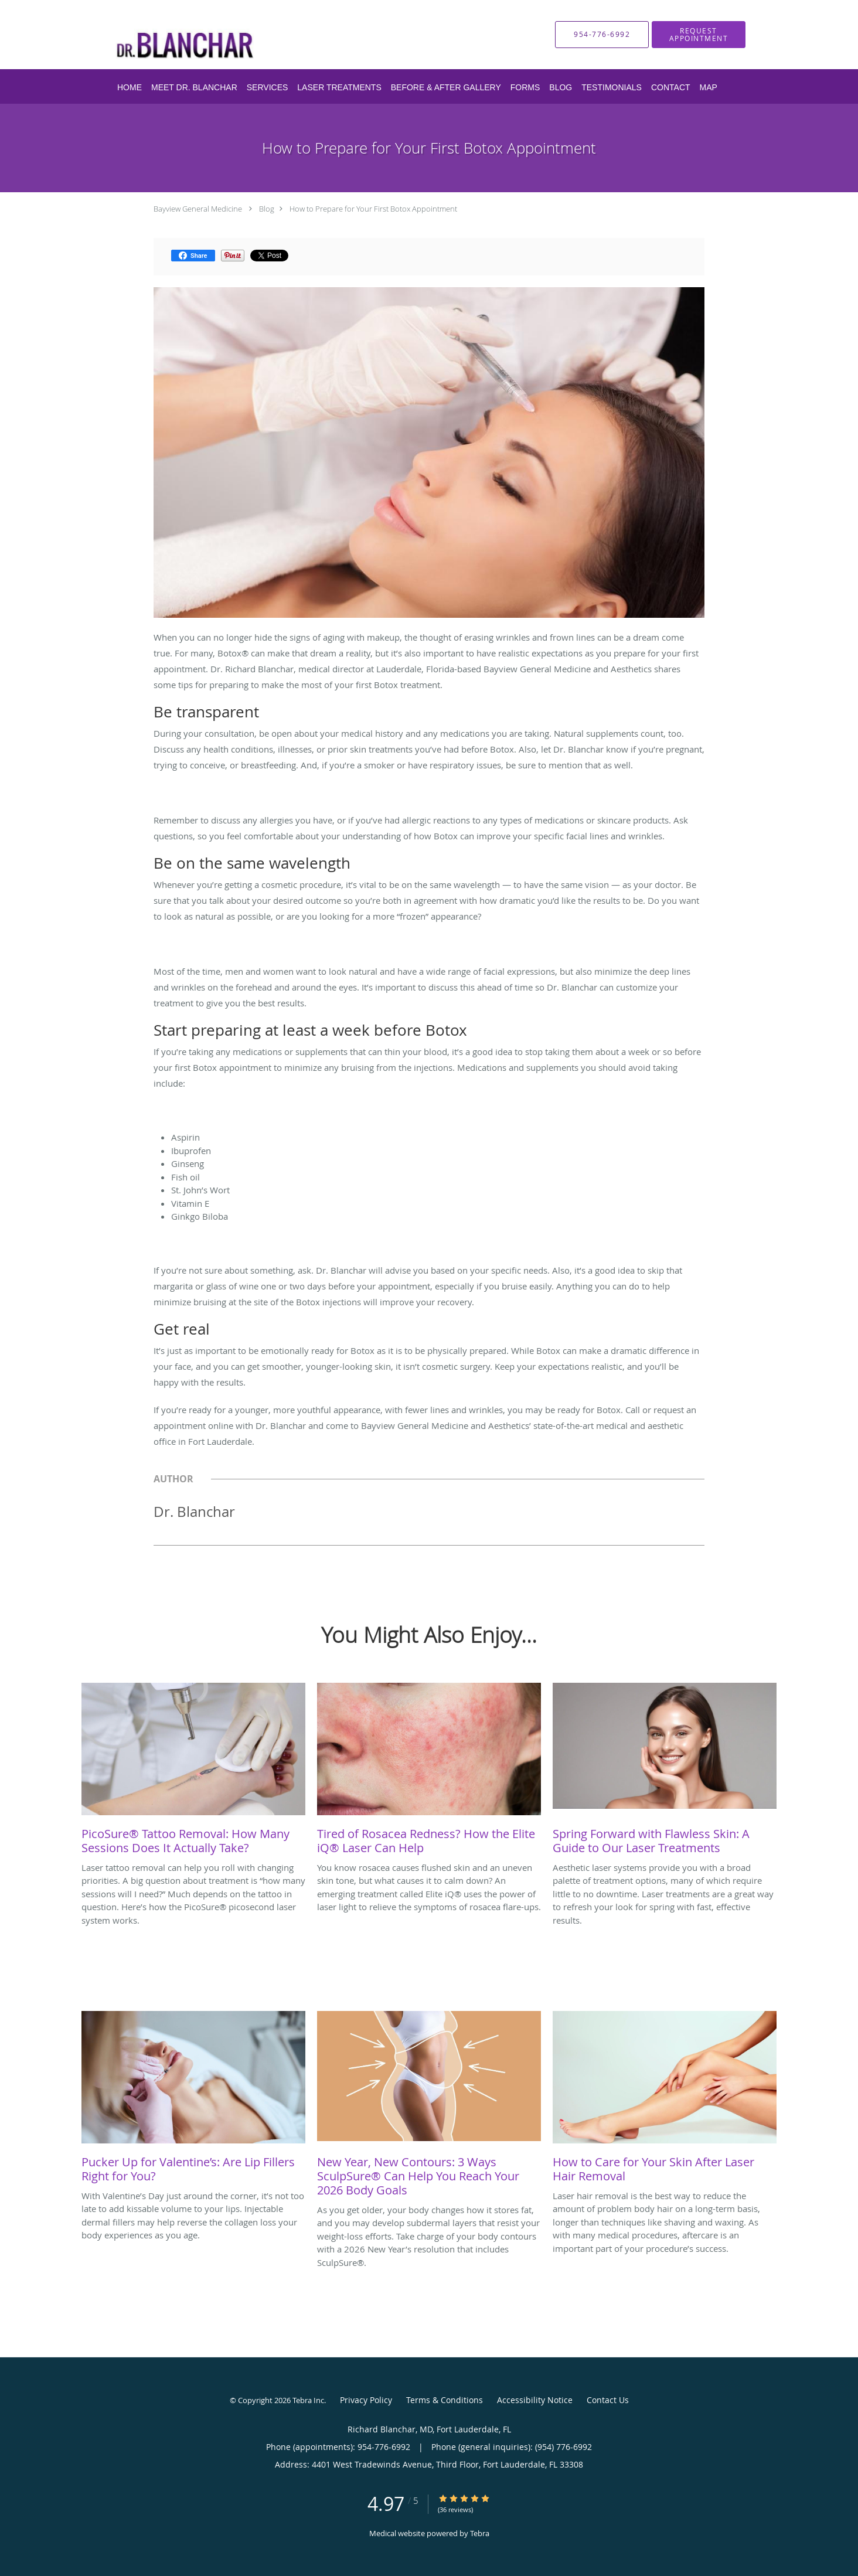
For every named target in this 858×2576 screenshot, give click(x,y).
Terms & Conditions (444, 2399)
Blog (266, 208)
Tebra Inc (308, 2400)
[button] (698, 34)
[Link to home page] (233, 34)
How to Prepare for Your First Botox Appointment (373, 208)
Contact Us (608, 2399)
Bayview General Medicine (198, 208)
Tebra (479, 2533)
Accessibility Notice (535, 2399)
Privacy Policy (366, 2399)
